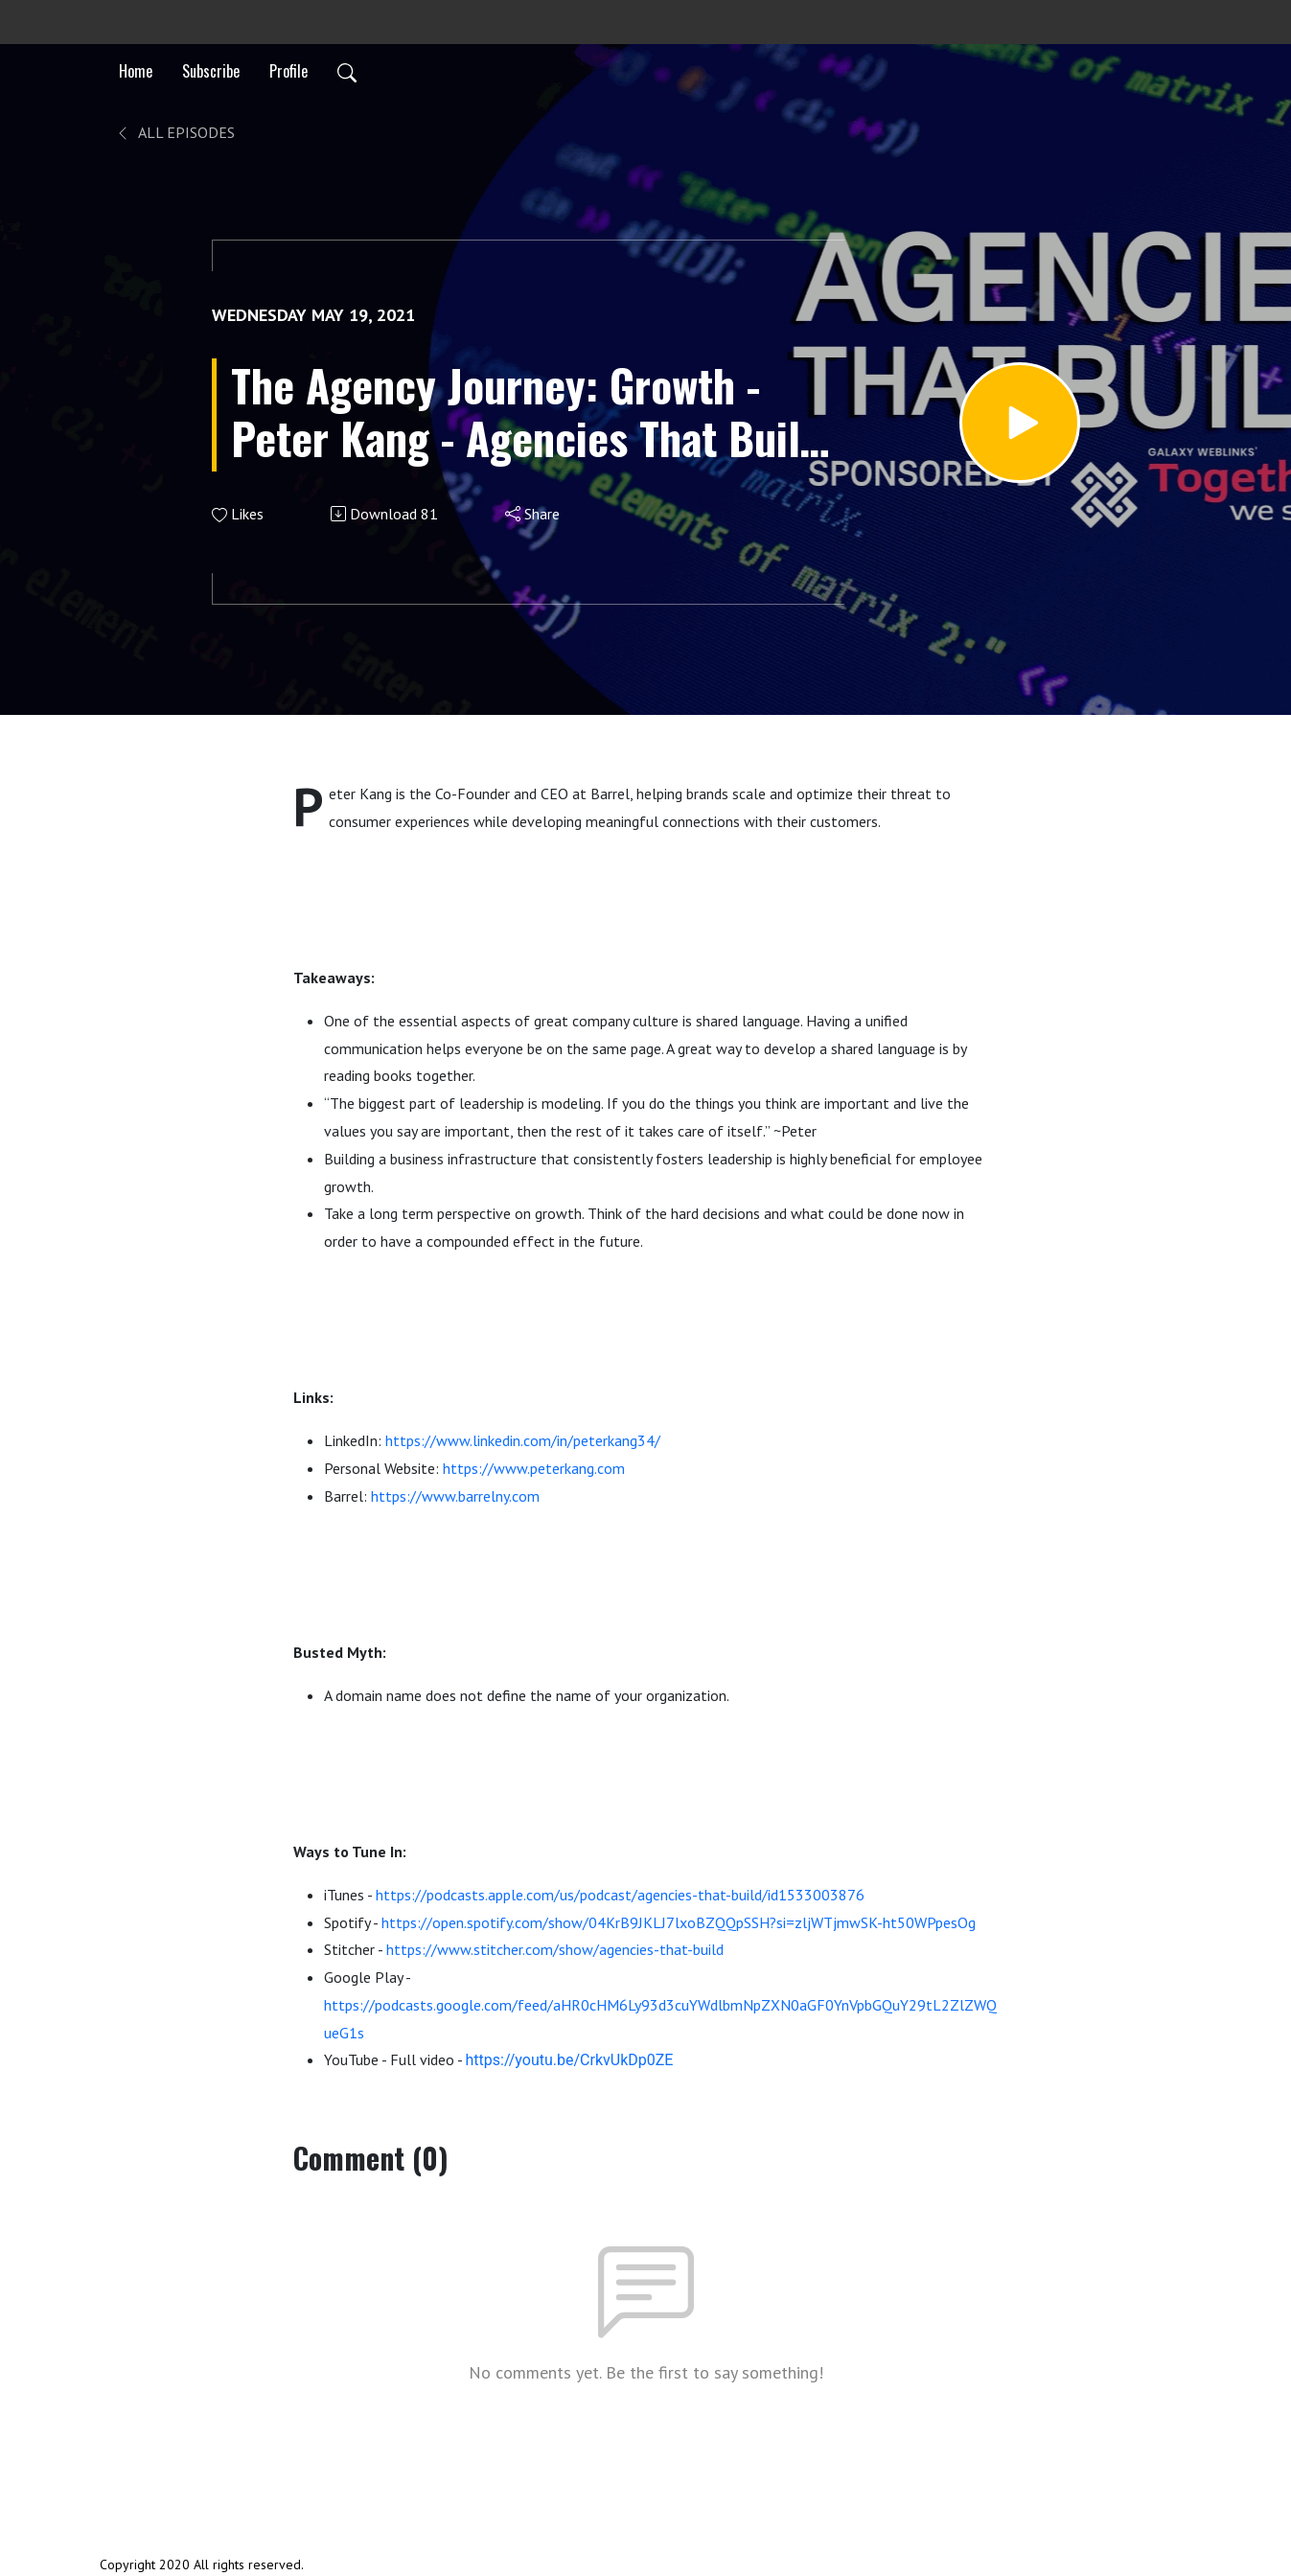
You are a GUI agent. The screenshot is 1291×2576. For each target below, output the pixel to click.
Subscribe (211, 70)
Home (135, 70)
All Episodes (175, 132)
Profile (288, 70)
